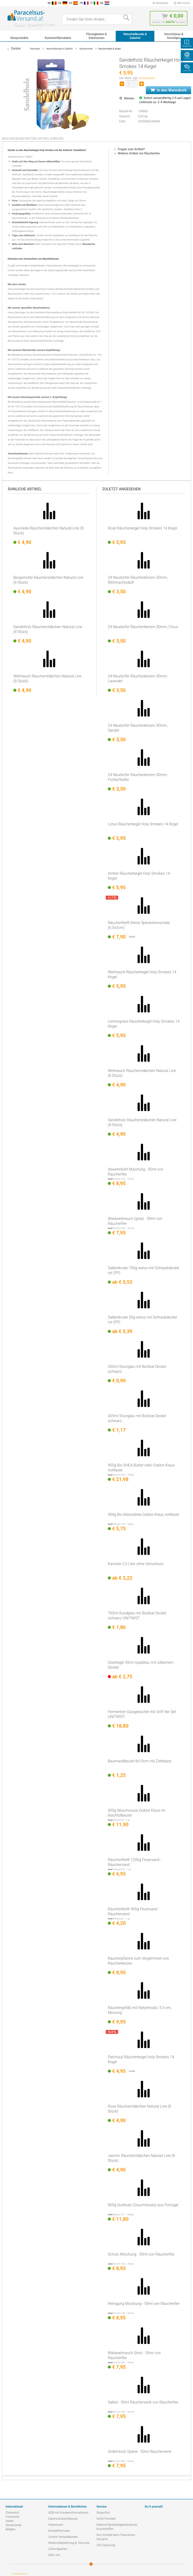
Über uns (54, 2555)
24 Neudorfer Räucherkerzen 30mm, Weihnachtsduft (138, 580)
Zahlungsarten (57, 2549)
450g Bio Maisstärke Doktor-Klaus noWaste (143, 1514)
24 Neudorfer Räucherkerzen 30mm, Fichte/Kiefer (138, 777)
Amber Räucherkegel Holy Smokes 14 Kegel (139, 876)
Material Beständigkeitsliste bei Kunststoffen (116, 2527)
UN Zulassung (105, 2545)
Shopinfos (103, 2512)
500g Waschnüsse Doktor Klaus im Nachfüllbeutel (136, 1813)
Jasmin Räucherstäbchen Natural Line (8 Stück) (141, 2158)
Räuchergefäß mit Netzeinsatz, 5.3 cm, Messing (139, 2010)
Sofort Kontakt (106, 2518)
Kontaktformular (59, 2531)
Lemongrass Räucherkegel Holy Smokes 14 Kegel (143, 1023)
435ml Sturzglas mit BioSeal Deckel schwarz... (137, 1418)
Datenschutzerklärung (62, 2518)
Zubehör (56, 138)
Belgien (10, 2529)
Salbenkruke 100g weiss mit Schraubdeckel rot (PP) (143, 1270)
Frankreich (12, 2517)
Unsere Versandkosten (63, 2537)
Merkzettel (160, 3)
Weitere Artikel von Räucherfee (137, 153)
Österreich (12, 2512)
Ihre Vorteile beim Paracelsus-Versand (116, 2537)
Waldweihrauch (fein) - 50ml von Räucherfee (134, 2355)
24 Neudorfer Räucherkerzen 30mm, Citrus (143, 626)
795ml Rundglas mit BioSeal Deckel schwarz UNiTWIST (137, 1615)
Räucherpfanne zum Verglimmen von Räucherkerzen (138, 1960)
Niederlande (13, 2525)
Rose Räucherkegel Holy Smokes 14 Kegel (142, 528)
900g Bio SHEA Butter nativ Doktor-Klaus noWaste (141, 1467)
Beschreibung (13, 138)
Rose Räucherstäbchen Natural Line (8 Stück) (139, 2108)
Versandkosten (146, 78)
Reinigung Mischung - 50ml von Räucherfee (143, 2303)
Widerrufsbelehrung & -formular (69, 2543)
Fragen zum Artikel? (129, 149)
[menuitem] (4, 3)
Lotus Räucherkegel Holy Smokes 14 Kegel (143, 824)
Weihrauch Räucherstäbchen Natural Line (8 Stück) (47, 678)
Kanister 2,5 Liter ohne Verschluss (136, 1564)
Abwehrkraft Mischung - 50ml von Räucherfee (135, 1171)
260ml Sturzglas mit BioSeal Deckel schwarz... (137, 1369)
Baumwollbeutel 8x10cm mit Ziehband (139, 1761)
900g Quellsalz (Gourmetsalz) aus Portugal (143, 2205)
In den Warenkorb (168, 90)
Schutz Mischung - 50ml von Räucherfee (141, 2254)
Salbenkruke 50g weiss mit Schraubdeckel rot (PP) (142, 1319)
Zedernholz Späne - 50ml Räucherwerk (139, 2451)
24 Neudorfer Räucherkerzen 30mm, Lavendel (138, 678)
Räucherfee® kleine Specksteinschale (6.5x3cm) (139, 925)
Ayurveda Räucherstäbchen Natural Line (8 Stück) (48, 530)
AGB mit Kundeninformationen (68, 2512)
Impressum (55, 2524)
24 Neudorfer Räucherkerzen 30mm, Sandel (138, 728)
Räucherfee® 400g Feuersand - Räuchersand (133, 1911)
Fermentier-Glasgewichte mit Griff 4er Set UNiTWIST (142, 1714)
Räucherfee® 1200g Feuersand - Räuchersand (134, 1862)
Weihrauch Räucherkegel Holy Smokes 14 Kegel (142, 974)
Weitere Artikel (37, 138)
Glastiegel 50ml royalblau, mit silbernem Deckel (140, 1665)
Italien (10, 2521)
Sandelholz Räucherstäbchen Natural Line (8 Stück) (47, 629)
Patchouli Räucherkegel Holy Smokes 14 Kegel (141, 2059)
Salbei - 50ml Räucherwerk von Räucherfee (143, 2402)
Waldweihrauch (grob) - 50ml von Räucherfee (135, 1221)
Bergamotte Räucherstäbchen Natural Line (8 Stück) (48, 580)
